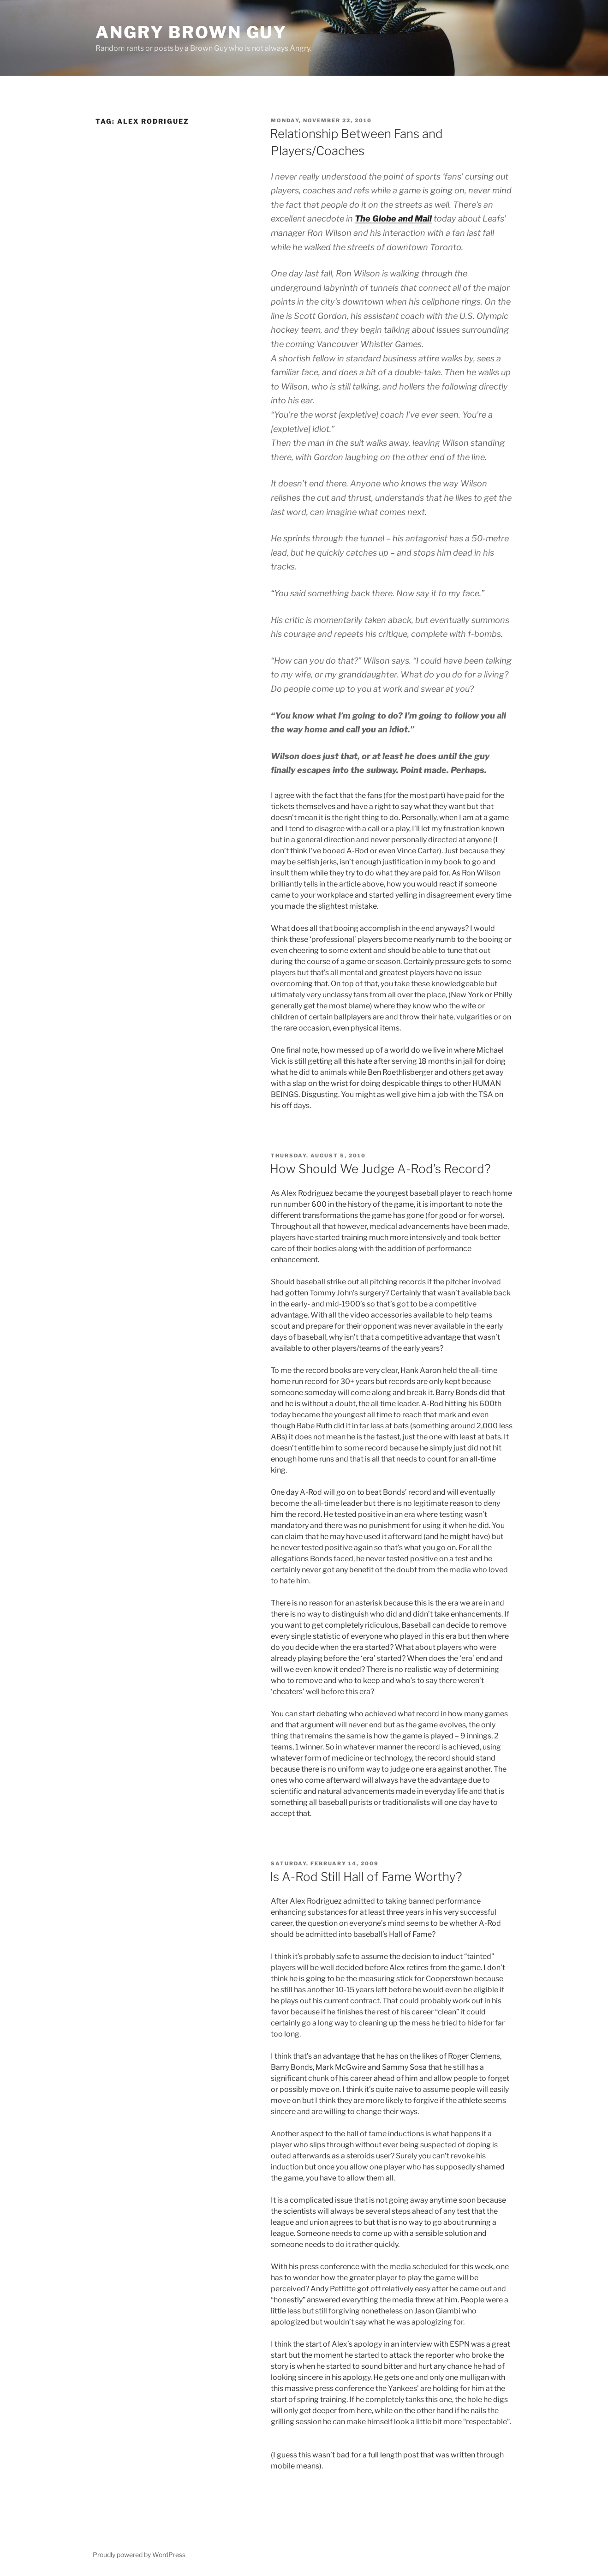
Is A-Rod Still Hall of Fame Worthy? (366, 1876)
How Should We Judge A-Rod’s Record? (380, 1169)
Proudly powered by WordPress (139, 2554)
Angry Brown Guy (191, 32)
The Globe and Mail (393, 218)
